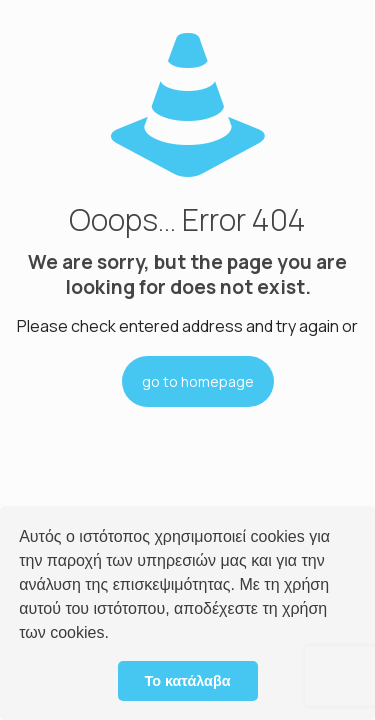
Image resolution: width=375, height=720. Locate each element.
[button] (116, 635)
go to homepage (198, 381)
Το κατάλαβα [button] (187, 681)
